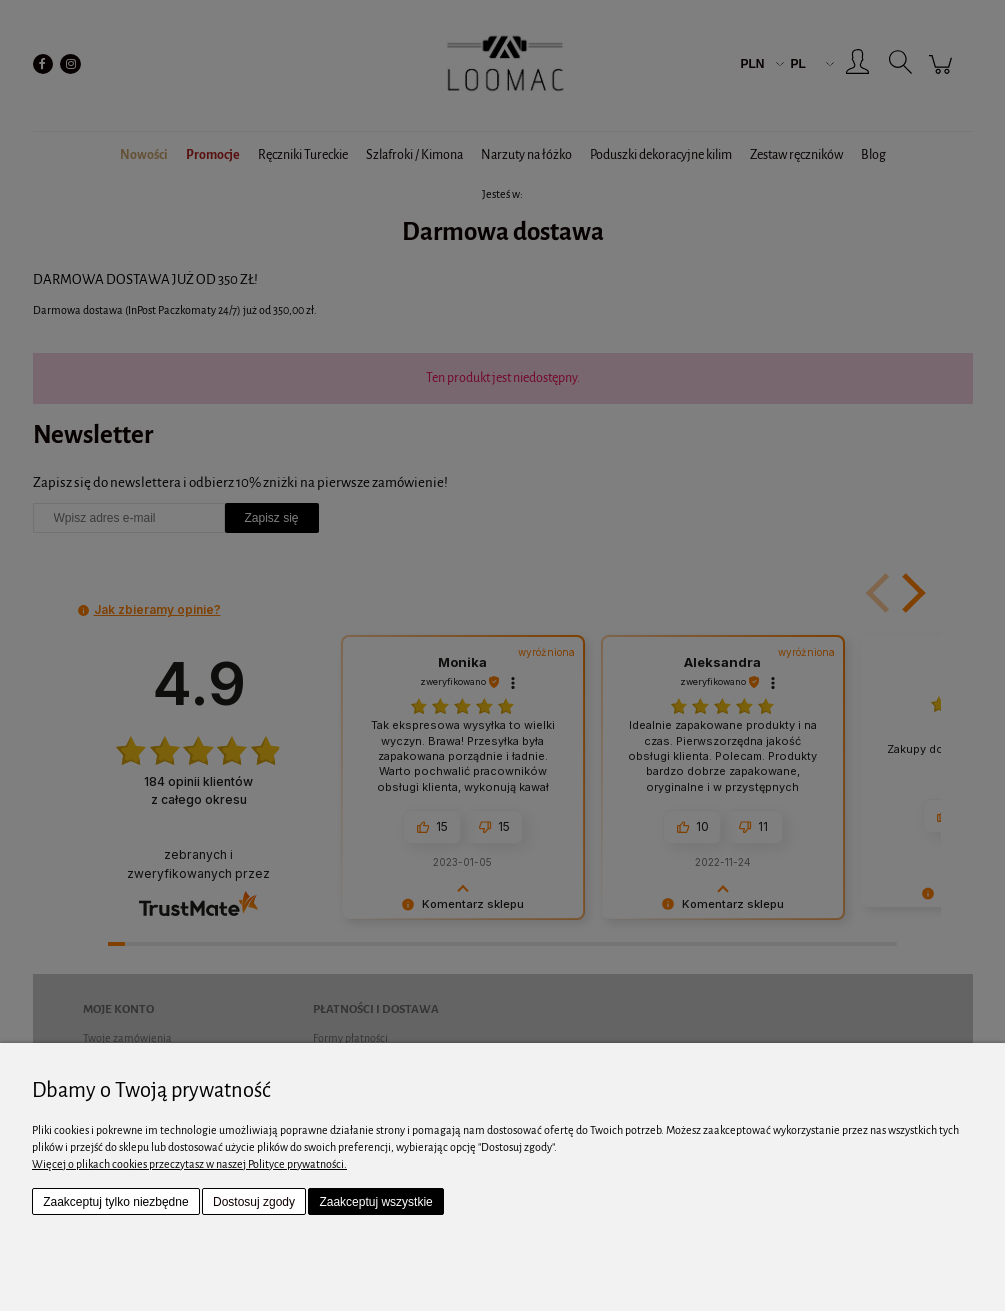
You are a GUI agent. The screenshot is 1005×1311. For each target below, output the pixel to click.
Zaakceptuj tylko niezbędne (115, 1202)
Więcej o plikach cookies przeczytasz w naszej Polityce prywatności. (189, 1164)
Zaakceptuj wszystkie (375, 1202)
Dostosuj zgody (254, 1202)
